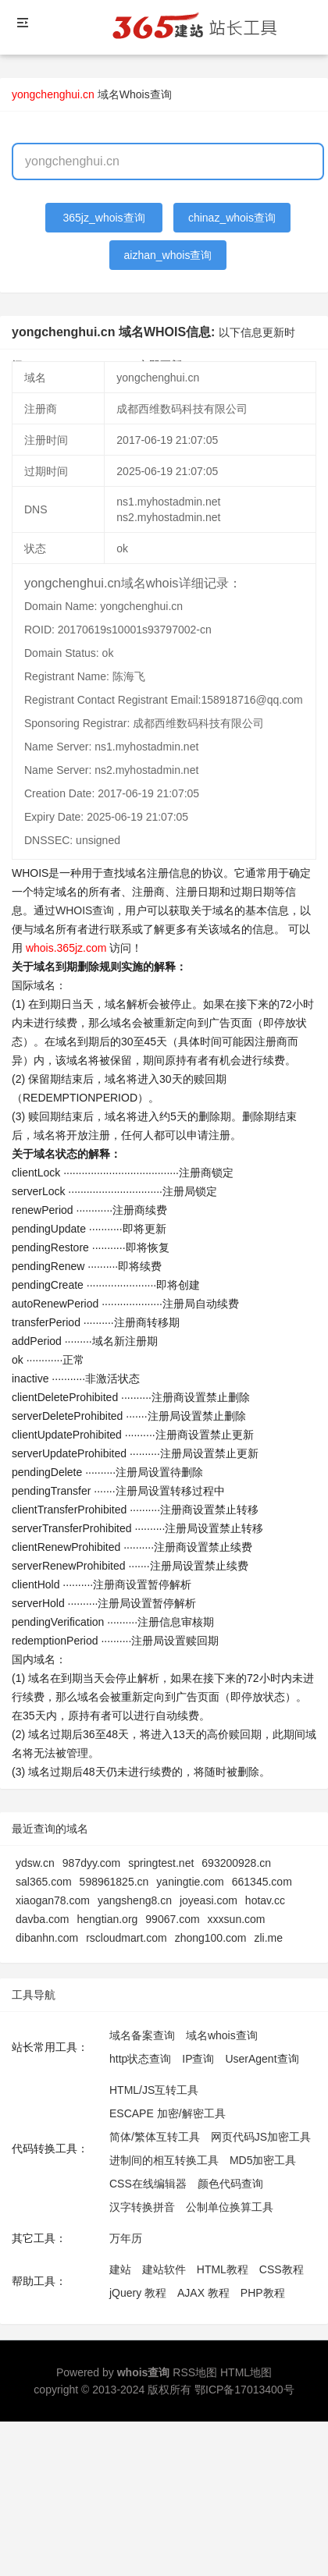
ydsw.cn (35, 1863)
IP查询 (198, 2059)
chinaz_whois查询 (232, 217)
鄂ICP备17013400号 (244, 2389)
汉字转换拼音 (142, 2207)
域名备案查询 (142, 2035)
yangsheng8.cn (135, 1900)
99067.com (172, 1919)
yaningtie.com (189, 1881)
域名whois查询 (222, 2035)
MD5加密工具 (263, 2160)
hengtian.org (107, 1919)
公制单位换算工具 (229, 2207)
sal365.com (44, 1881)
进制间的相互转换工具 (164, 2160)
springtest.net (161, 1863)
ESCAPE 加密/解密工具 (167, 2113)
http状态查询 (140, 2059)
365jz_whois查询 (104, 217)
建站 (120, 2269)
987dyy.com (91, 1863)
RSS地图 (195, 2372)
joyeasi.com (208, 1900)
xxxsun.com (237, 1919)
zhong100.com (211, 1938)
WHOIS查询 (84, 910)
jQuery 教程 (137, 2293)
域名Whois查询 (135, 94)
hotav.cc (265, 1900)
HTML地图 (246, 2372)
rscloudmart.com (126, 1938)
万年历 (125, 2238)
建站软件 (164, 2269)
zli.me (268, 1938)
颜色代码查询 (230, 2183)
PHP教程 (263, 2293)
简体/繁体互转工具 (154, 2137)
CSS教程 (281, 2269)
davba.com (42, 1919)
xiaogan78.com (53, 1900)
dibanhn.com (47, 1938)
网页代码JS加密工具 (261, 2137)
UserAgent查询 (261, 2059)
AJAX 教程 (203, 2293)
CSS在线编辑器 (148, 2183)
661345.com (262, 1881)
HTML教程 (222, 2269)
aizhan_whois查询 (168, 255)
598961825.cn (114, 1881)
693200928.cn (236, 1863)
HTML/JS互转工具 (153, 2090)
